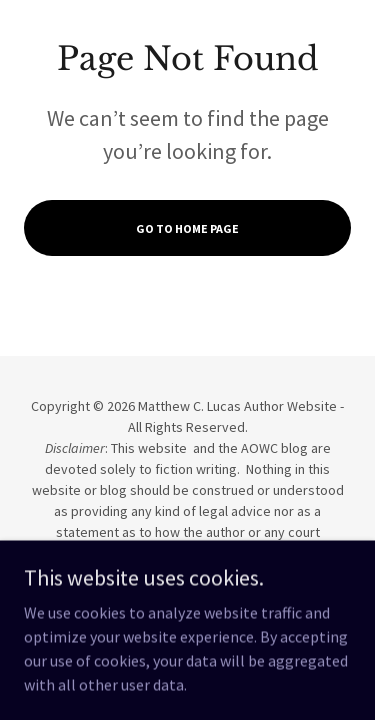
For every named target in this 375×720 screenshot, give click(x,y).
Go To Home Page (187, 228)
